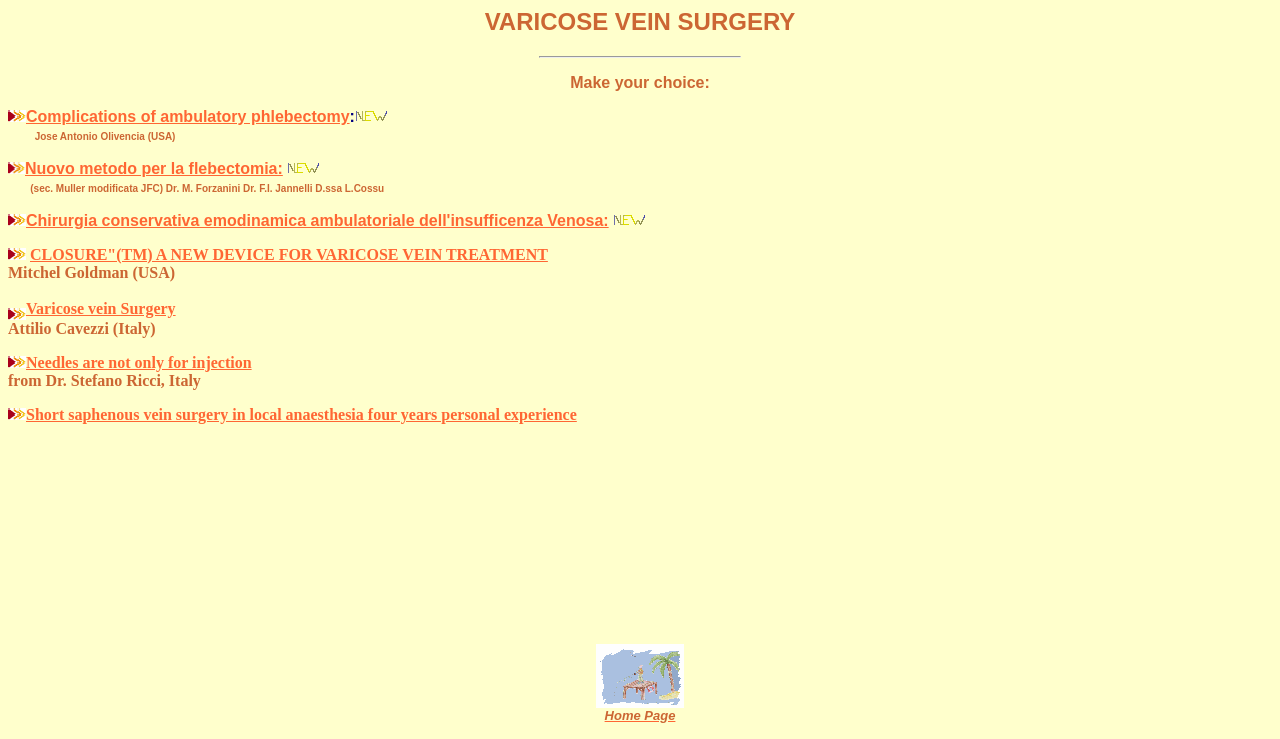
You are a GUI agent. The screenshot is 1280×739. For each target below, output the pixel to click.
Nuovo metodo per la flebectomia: (154, 168)
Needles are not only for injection (139, 362)
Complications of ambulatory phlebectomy (188, 116)
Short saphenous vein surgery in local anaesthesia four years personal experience (301, 414)
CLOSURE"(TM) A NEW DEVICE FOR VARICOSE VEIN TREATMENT (289, 254)
